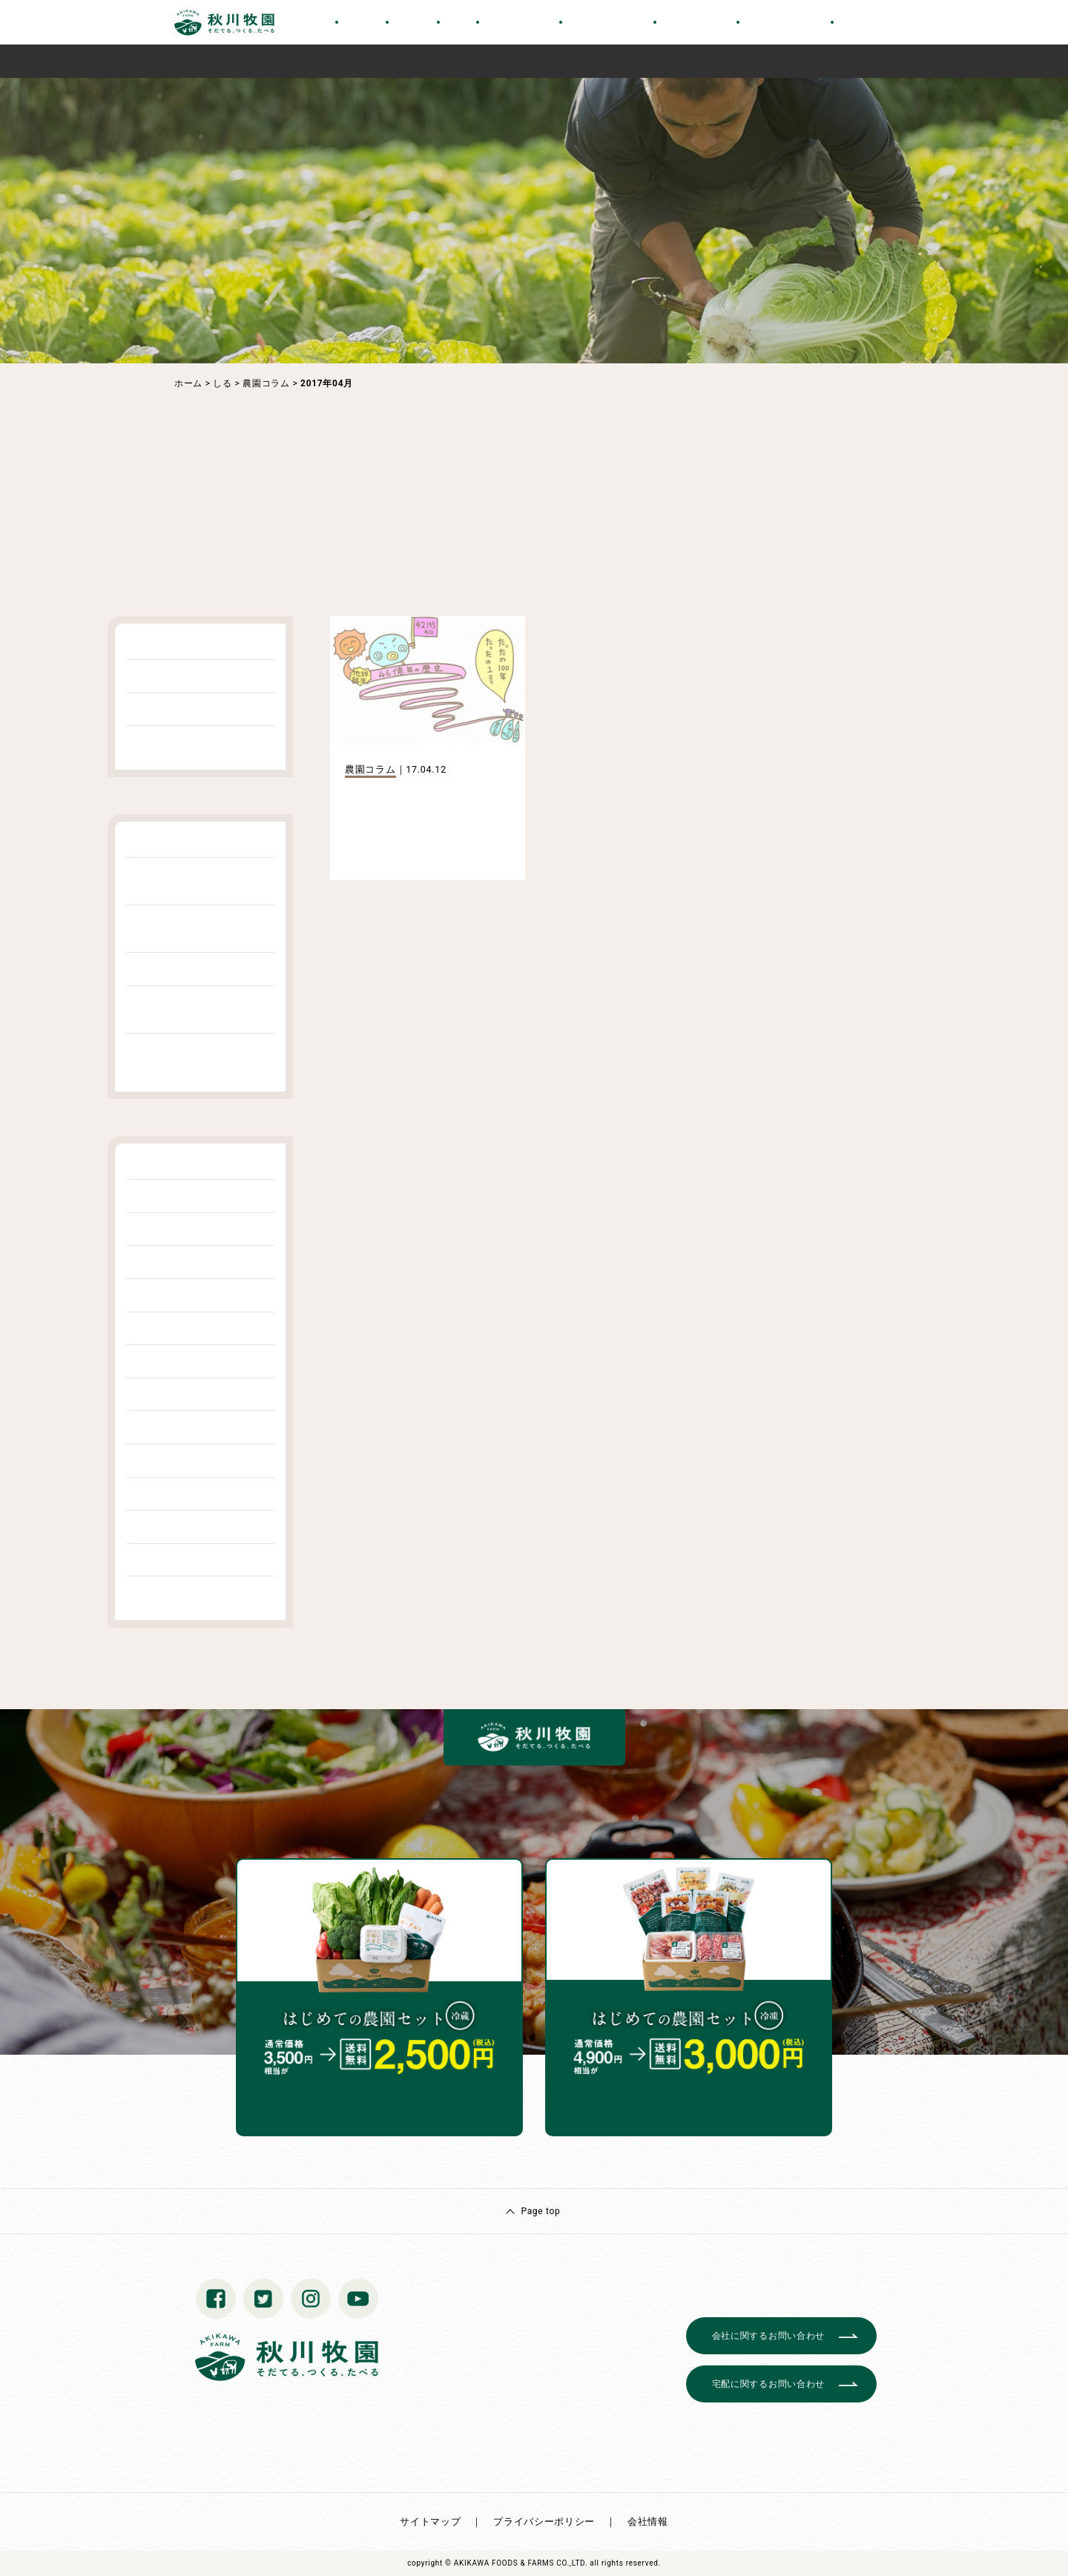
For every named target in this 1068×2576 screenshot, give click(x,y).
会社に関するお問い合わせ (768, 2336)
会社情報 (647, 2521)
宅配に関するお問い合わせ (768, 2384)
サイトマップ (430, 2521)
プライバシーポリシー (544, 2521)
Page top (540, 2211)
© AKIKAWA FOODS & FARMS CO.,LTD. (516, 2563)
